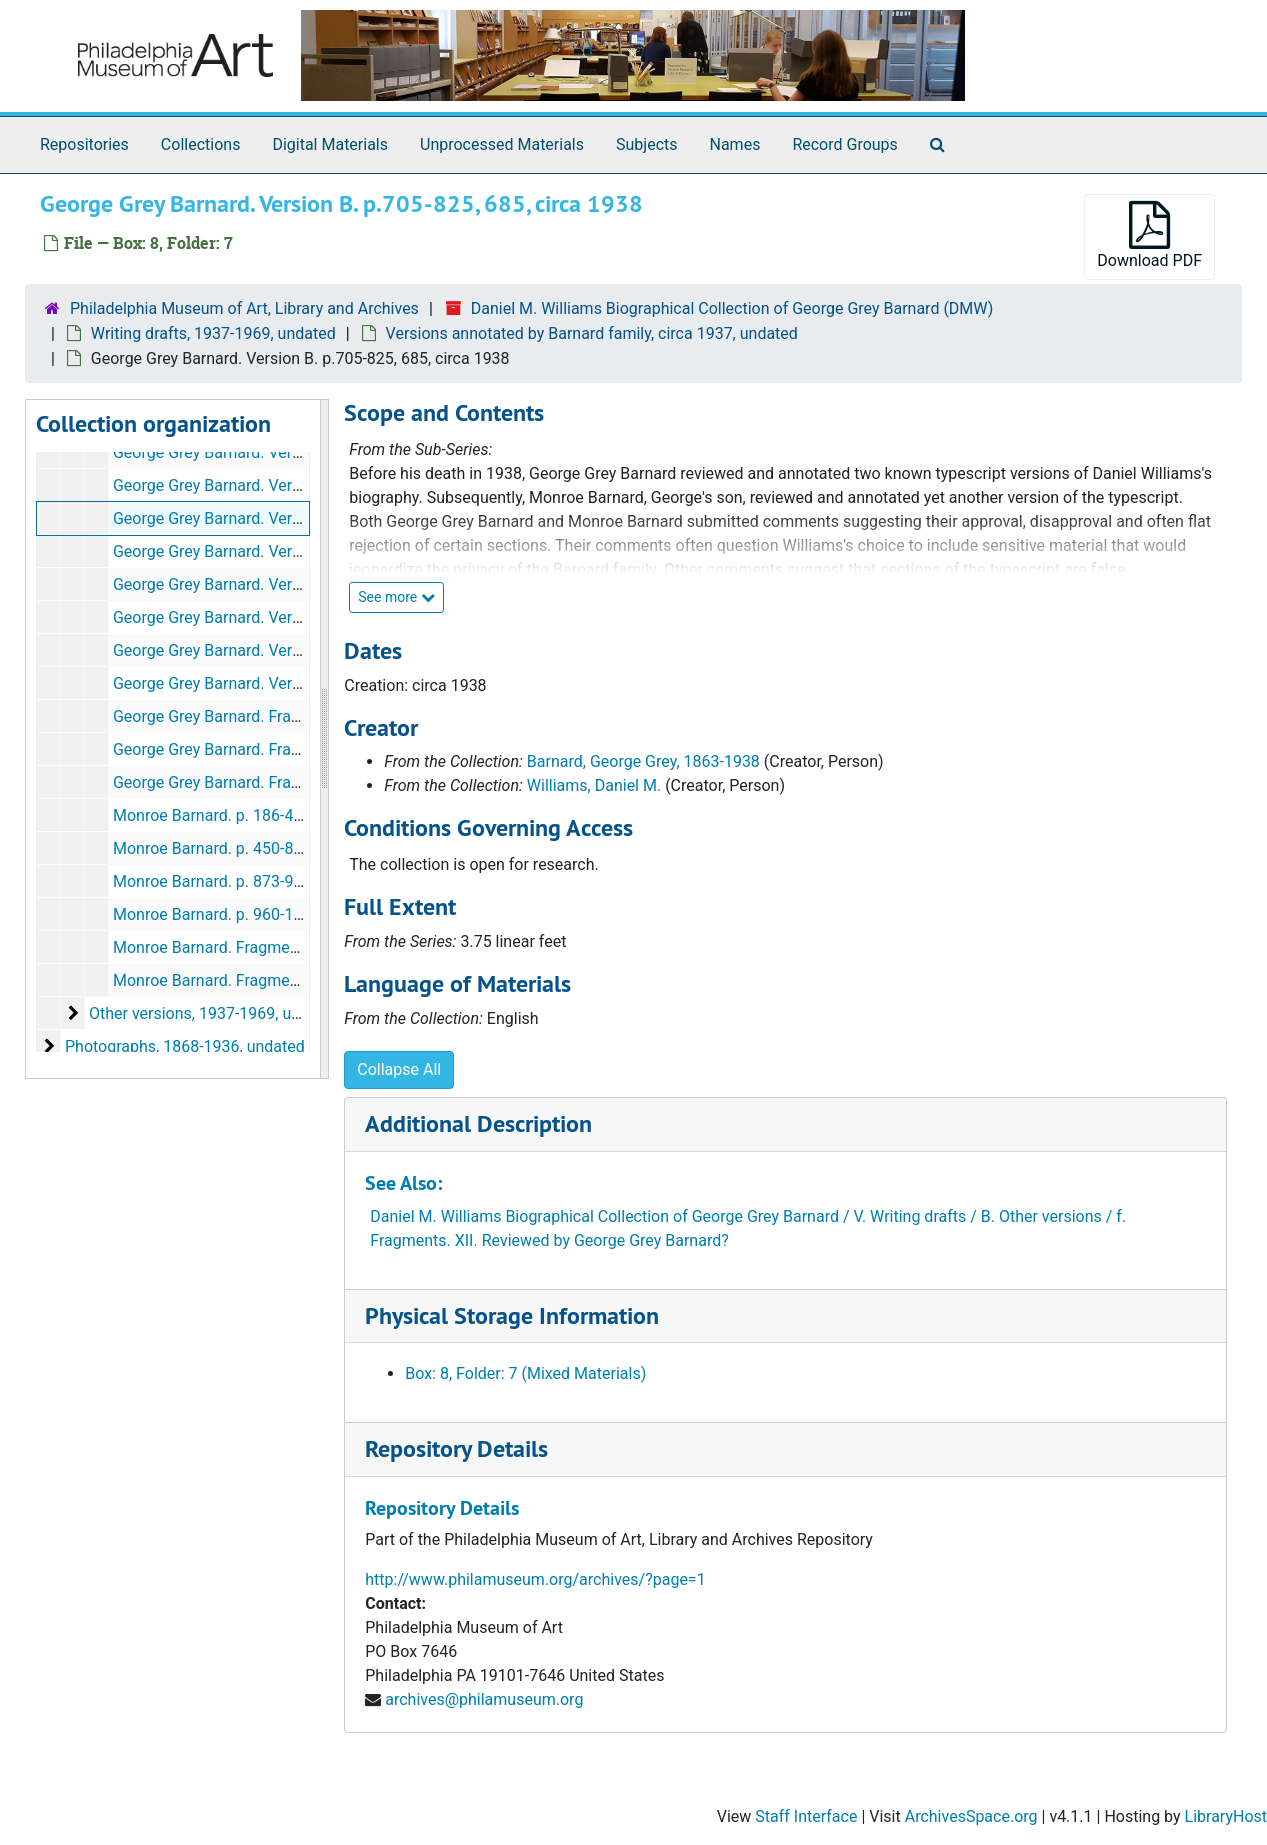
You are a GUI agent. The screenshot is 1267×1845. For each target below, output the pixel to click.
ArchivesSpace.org (971, 1816)
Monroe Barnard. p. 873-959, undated (245, 881)
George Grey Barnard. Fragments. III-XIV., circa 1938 (296, 749)
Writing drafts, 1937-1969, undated (213, 333)
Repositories (84, 144)
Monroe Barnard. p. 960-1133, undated (249, 914)
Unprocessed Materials (502, 144)
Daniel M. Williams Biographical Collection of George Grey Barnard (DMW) (732, 308)
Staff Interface (806, 1816)
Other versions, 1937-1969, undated (215, 1013)
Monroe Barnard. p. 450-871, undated (245, 848)
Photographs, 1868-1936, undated (185, 1046)
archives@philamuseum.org (484, 1699)
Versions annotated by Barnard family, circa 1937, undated (592, 333)
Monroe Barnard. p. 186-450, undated (245, 815)
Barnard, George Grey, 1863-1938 (643, 761)
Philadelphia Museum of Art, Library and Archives (244, 308)
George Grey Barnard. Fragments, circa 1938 (269, 782)
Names (735, 144)
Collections (201, 144)
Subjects (646, 144)
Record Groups (844, 144)
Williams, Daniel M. (594, 785)
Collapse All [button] (399, 1069)
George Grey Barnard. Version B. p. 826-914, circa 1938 (307, 551)
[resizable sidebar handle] (324, 739)
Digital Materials (330, 144)
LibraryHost (1226, 1816)
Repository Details (456, 1448)
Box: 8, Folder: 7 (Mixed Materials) (525, 1373)
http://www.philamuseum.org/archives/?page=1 (535, 1579)
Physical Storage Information (512, 1315)
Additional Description (478, 1123)
